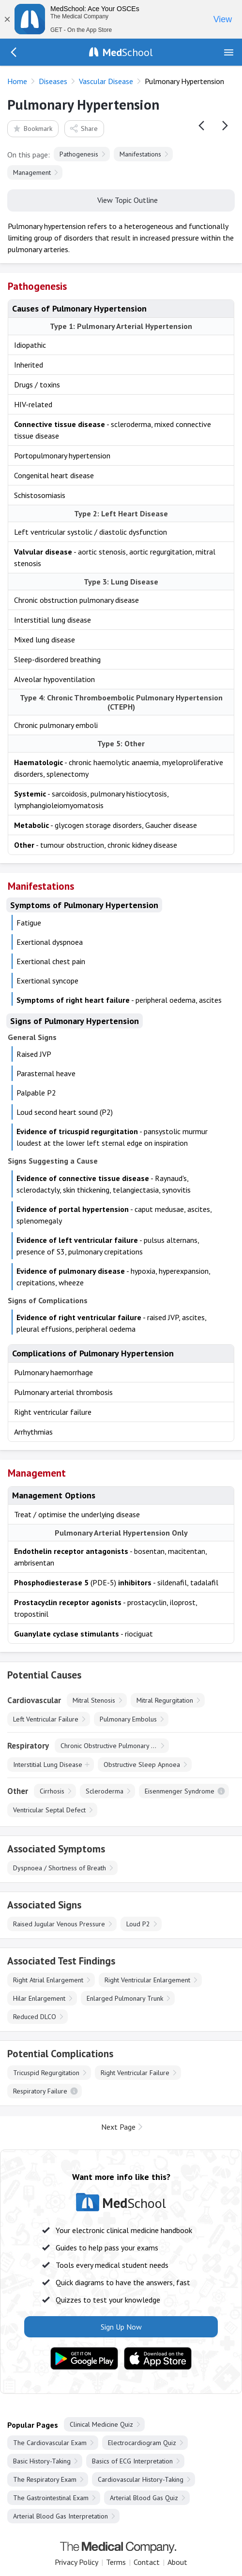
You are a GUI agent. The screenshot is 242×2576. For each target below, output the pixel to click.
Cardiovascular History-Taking (140, 2479)
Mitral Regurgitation (164, 1700)
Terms (116, 2562)
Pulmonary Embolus (128, 1719)
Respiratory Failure (40, 2091)
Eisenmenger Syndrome (179, 1791)
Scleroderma (104, 1791)
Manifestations (140, 154)
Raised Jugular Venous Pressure (59, 1924)
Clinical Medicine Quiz (101, 2424)
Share (83, 128)
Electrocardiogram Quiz (142, 2442)
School (128, 52)
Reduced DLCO (34, 2016)
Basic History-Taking (42, 2461)
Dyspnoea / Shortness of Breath (59, 1868)
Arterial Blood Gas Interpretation (60, 2516)
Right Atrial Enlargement (48, 1980)
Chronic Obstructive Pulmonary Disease (114, 1745)
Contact (147, 2562)
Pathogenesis (79, 154)
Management (32, 172)
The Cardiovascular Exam (50, 2442)
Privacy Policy (76, 2562)
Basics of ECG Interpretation (132, 2461)
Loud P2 (138, 1924)
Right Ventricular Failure (135, 2072)
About (177, 2562)
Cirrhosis (52, 1791)
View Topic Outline (121, 199)
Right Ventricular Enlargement (147, 1980)
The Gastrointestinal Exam (51, 2497)
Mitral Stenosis (94, 1700)
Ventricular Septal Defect (49, 1810)
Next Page (118, 2127)
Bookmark (32, 128)
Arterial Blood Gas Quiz (144, 2497)
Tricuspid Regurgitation (46, 2072)
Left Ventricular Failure (45, 1719)
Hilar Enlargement (39, 1998)
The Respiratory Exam (44, 2479)
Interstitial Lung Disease (47, 1764)
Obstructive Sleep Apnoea (142, 1764)
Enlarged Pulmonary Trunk (125, 1998)
